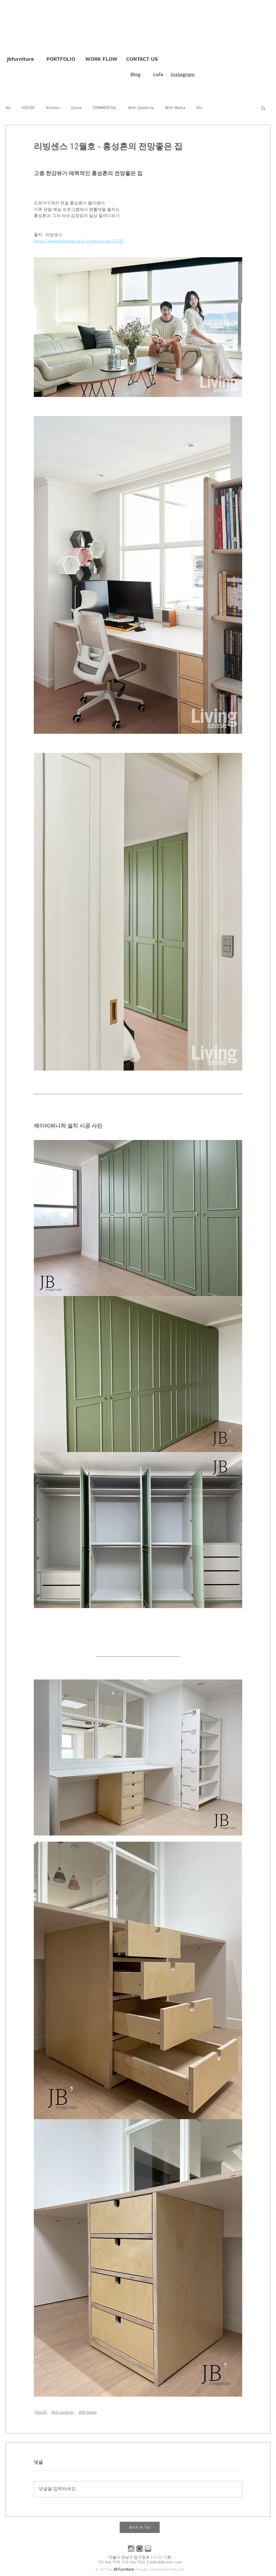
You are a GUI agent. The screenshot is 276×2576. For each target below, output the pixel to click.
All (8, 107)
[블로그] (148, 2548)
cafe (158, 74)
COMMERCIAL (105, 107)
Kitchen (53, 107)
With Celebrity (141, 107)
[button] (263, 108)
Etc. (200, 107)
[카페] (139, 2548)
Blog (135, 74)
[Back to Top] (140, 2527)
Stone (76, 107)
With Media (175, 107)
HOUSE (28, 107)
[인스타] (131, 2548)
